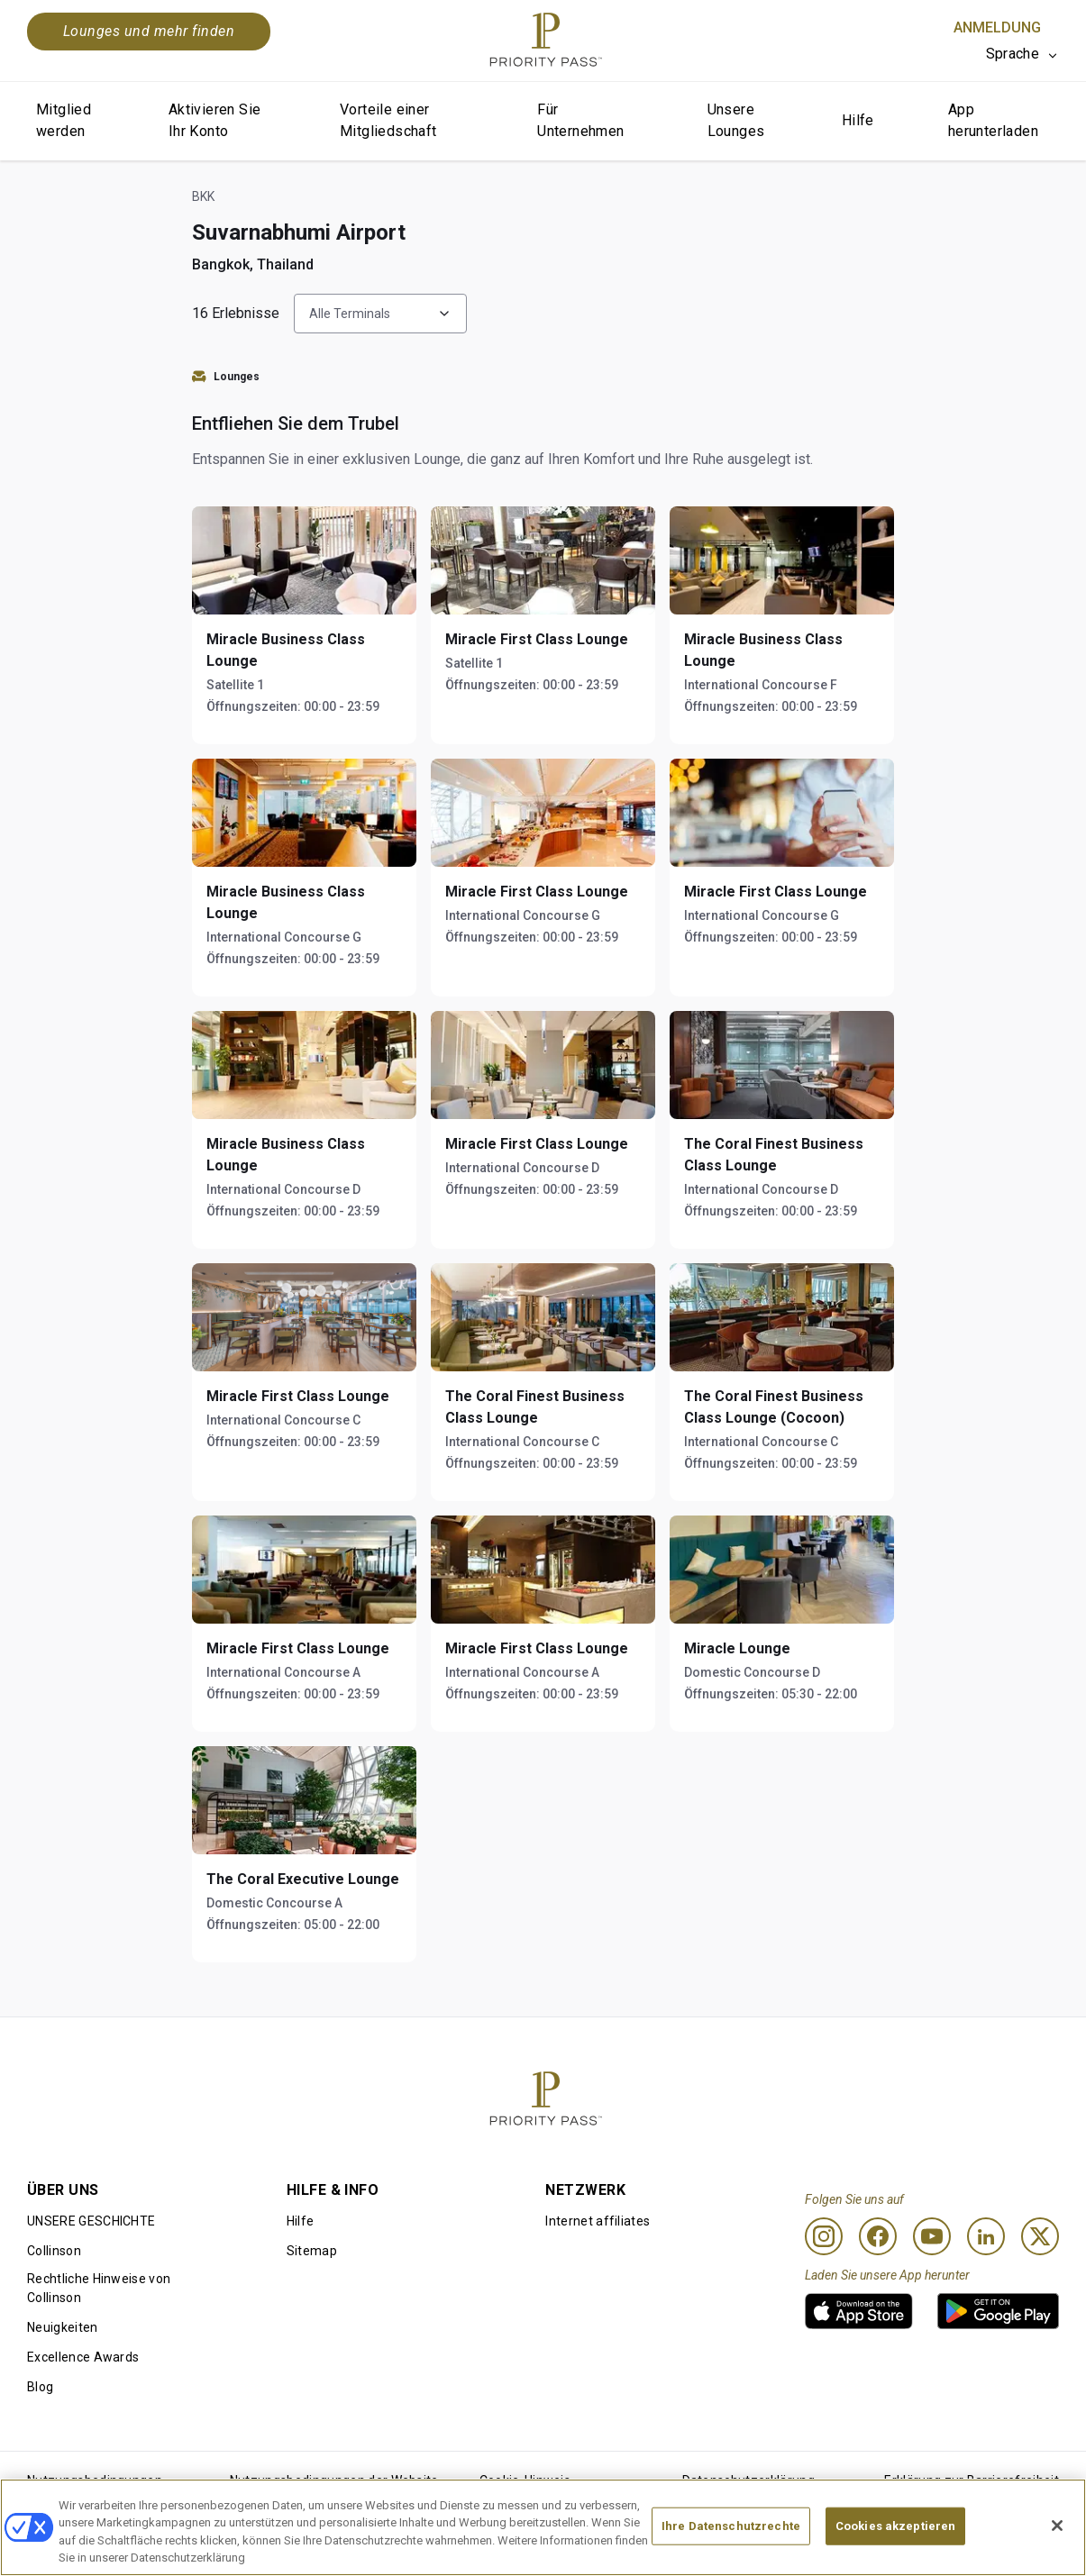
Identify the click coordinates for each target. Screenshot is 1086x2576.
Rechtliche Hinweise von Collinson (98, 2288)
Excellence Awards (83, 2357)
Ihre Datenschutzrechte (731, 2526)
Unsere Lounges (736, 120)
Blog (40, 2387)
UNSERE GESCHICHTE (91, 2221)
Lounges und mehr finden (148, 31)
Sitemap (312, 2251)
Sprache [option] (1012, 53)
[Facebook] (878, 2236)
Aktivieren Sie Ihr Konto (215, 120)
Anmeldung (997, 27)
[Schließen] (1057, 2525)
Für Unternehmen (580, 120)
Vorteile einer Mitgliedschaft (388, 120)
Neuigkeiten (62, 2327)
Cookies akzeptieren (895, 2526)
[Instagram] (824, 2236)
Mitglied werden (63, 120)
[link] (859, 2311)
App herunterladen (993, 120)
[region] (543, 2527)
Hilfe (858, 120)
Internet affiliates (597, 2221)
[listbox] (1022, 54)
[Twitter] (1040, 2236)
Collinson (54, 2251)
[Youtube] (932, 2236)
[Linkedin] (986, 2236)
